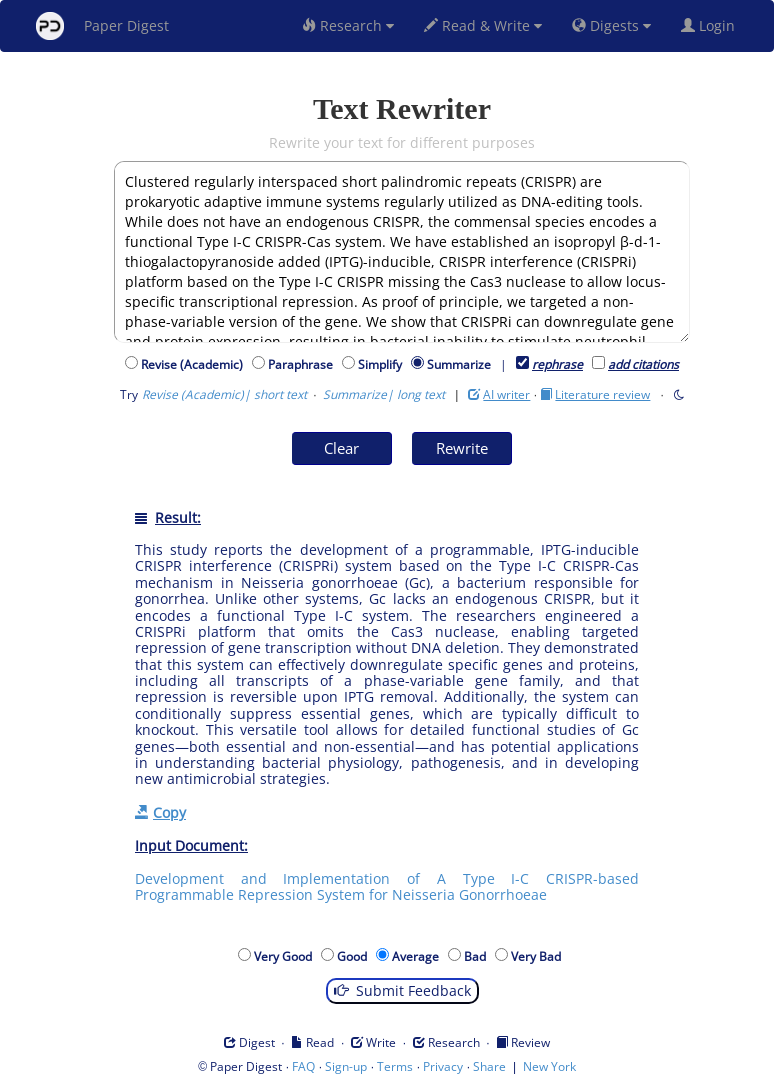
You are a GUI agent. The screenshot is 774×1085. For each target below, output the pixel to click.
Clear (341, 448)
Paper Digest (102, 26)
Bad (478, 956)
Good (355, 956)
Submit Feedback (402, 990)
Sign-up (346, 1066)
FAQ (303, 1066)
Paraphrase (303, 364)
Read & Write (483, 25)
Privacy (443, 1066)
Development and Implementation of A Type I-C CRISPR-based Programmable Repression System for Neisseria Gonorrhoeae (387, 886)
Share (489, 1066)
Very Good (286, 956)
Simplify (383, 364)
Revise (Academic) (195, 364)
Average (418, 956)
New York (549, 1066)
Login (712, 25)
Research (348, 25)
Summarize (459, 364)
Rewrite (462, 448)
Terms (395, 1066)
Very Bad (539, 956)
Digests (611, 25)
